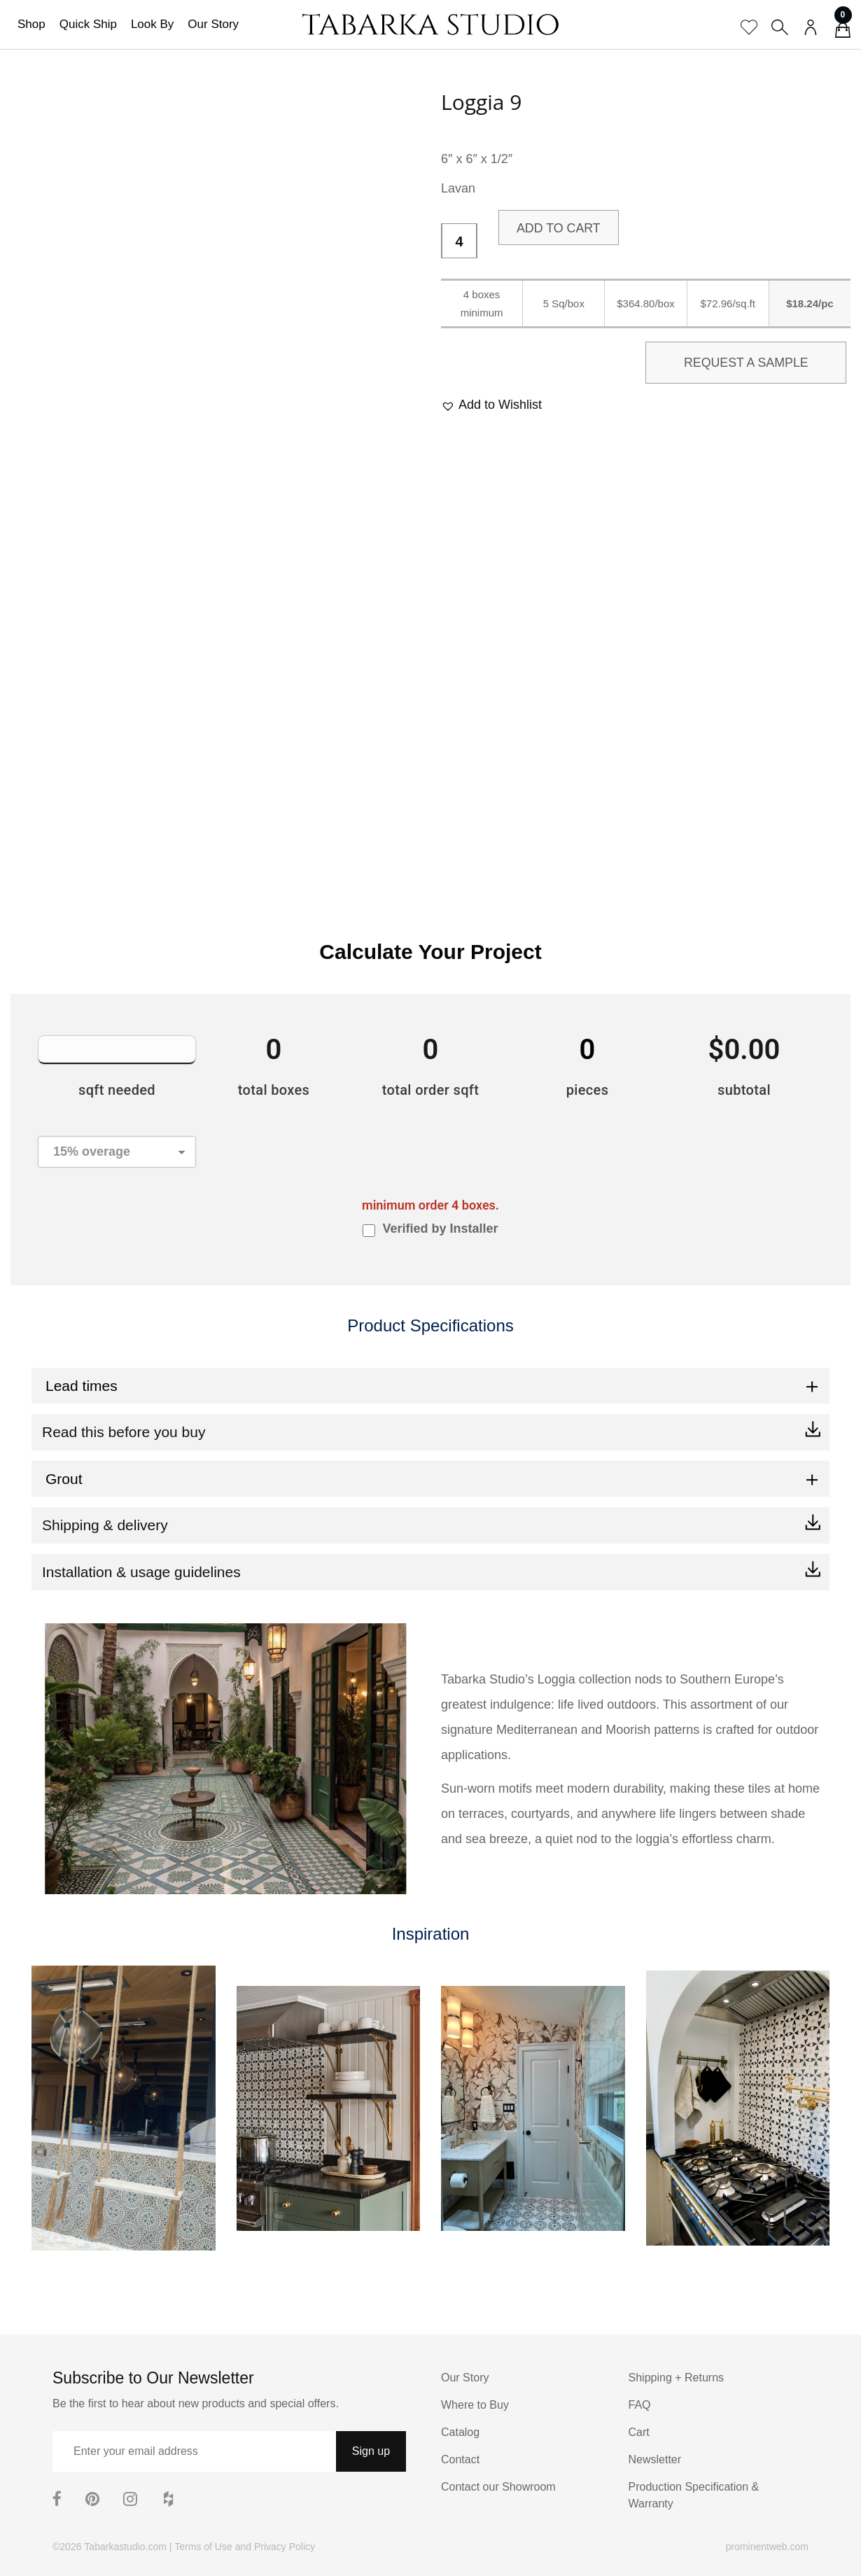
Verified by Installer (440, 1229)
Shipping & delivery (105, 1525)
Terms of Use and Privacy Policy (244, 2546)
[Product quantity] (459, 241)
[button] (491, 405)
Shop (32, 24)
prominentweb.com (767, 2546)
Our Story (213, 24)
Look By (152, 24)
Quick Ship (88, 24)
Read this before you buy (123, 1432)
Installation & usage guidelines (141, 1572)
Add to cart (559, 228)
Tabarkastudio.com (125, 2546)
